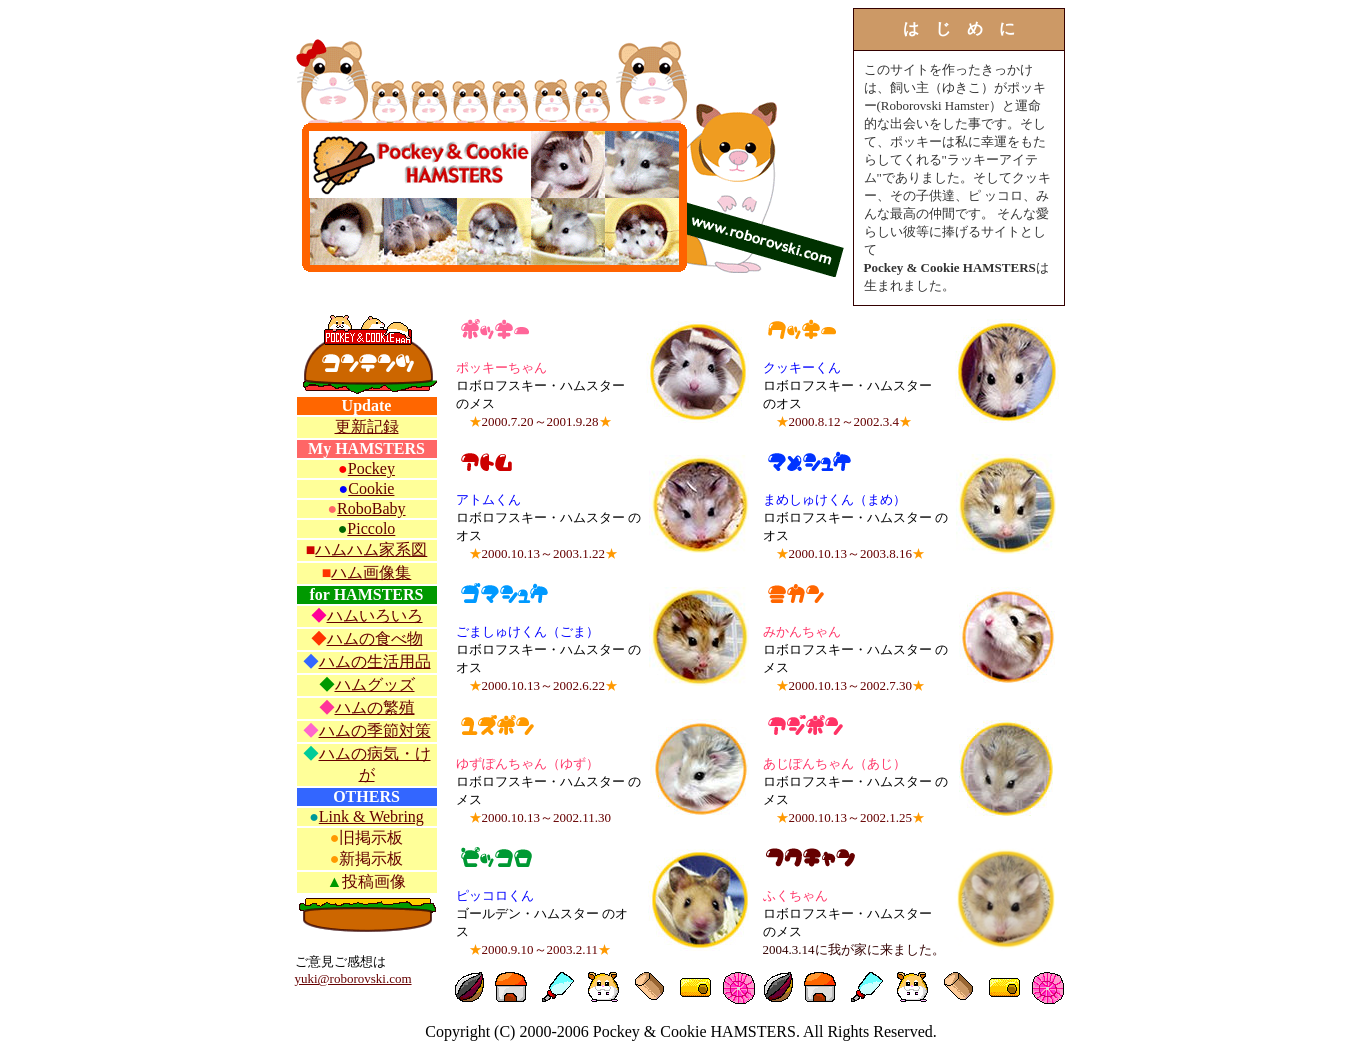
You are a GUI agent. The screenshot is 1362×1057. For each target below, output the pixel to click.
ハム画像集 (371, 572)
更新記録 (367, 426)
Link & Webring (371, 816)
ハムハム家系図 (371, 549)
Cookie (371, 488)
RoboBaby (371, 508)
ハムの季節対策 (375, 730)
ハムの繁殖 (375, 707)
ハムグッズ (375, 684)
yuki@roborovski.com (353, 978)
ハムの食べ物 (375, 638)
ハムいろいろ (375, 615)
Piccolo (371, 528)
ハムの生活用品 (375, 661)
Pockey (371, 468)
